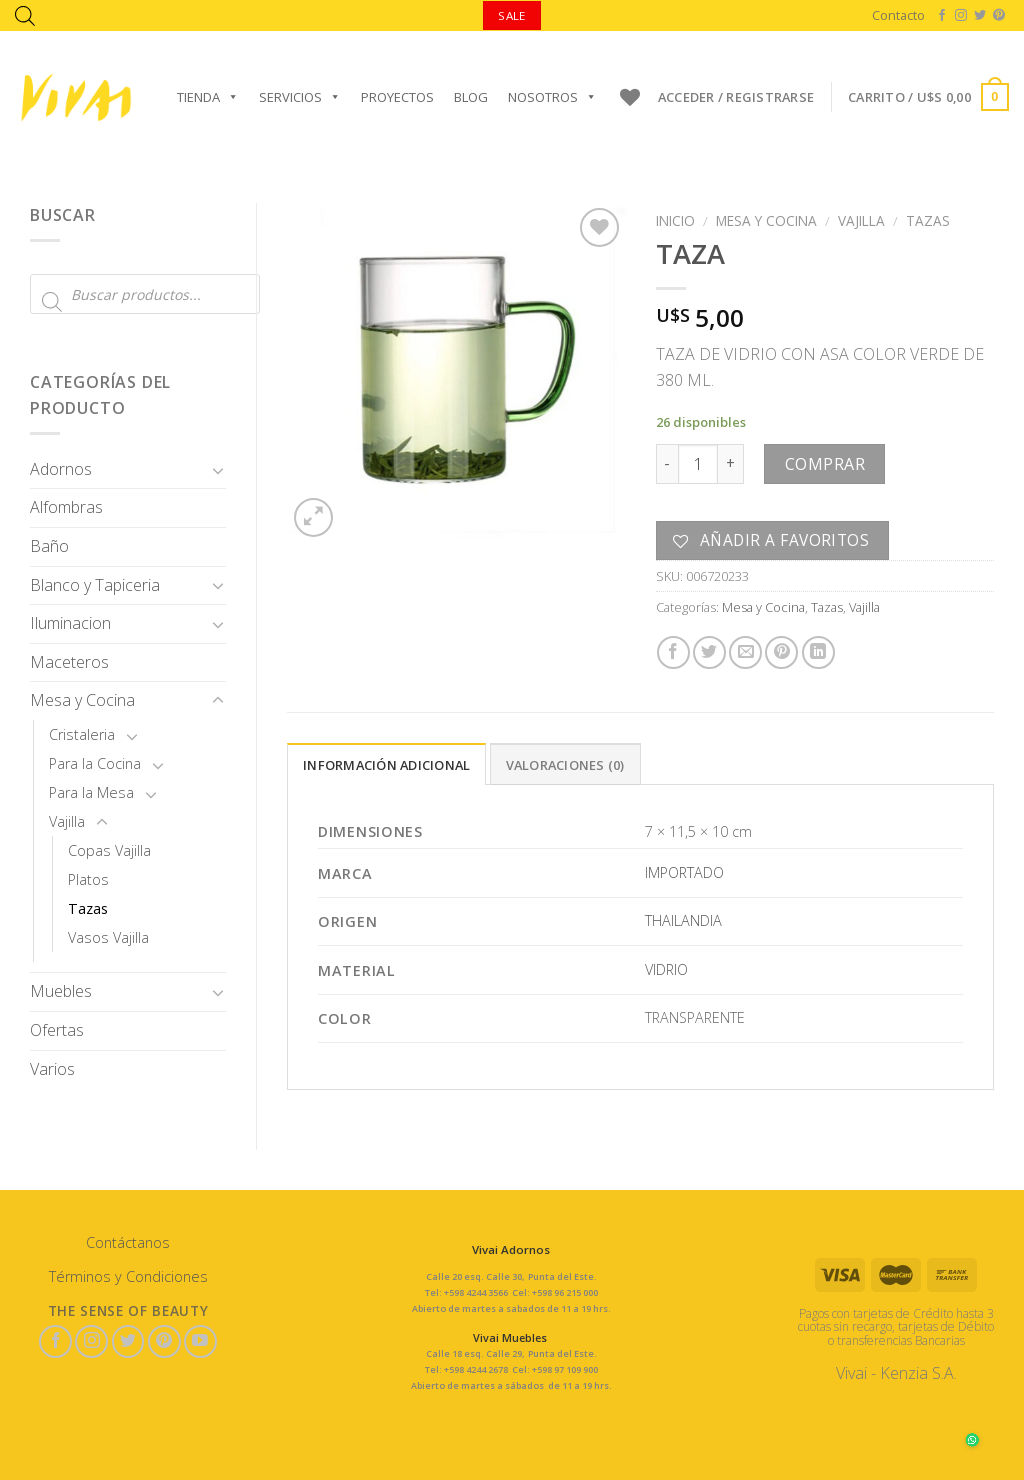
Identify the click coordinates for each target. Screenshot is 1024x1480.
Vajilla (67, 821)
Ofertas (57, 1030)
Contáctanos (128, 1242)
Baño (49, 546)
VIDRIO (666, 969)
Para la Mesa (91, 792)
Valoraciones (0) (565, 765)
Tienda (208, 97)
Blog (471, 97)
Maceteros (69, 662)
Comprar (825, 464)
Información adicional (386, 765)
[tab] (386, 764)
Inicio (675, 220)
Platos (88, 879)
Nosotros (552, 97)
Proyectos (397, 97)
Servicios (300, 97)
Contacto (898, 15)
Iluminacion (70, 623)
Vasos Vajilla (108, 937)
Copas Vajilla (109, 850)
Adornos (61, 469)
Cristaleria (82, 734)
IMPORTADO (684, 872)
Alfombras (66, 507)
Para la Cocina (95, 763)
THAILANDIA (683, 920)
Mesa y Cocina (82, 700)
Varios (52, 1069)
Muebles (61, 991)
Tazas (88, 908)
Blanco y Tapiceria (95, 585)
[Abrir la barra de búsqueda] (25, 15)
